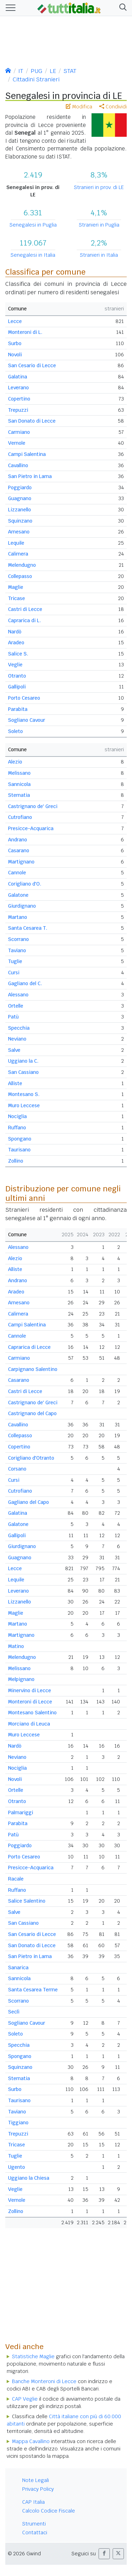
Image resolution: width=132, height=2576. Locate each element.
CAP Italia (33, 2502)
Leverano (18, 387)
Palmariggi (20, 1812)
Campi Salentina (27, 454)
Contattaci (34, 2532)
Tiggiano (18, 2122)
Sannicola (19, 784)
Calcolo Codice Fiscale (48, 2511)
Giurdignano (22, 906)
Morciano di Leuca (29, 1724)
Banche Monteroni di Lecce (44, 2381)
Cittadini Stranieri (36, 79)
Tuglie (15, 961)
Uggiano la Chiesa (28, 2178)
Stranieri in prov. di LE (99, 187)
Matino (16, 1646)
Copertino (19, 399)
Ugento (16, 2167)
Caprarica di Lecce (29, 1347)
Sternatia (19, 795)
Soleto (15, 731)
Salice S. (18, 654)
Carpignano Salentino (32, 1369)
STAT (69, 71)
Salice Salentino (26, 1901)
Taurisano (19, 1149)
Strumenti (34, 2524)
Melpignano (21, 1679)
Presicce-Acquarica (31, 828)
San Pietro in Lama (30, 476)
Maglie (15, 587)
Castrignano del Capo (32, 1413)
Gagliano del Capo (28, 1502)
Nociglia (17, 1116)
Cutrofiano (20, 817)
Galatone (18, 895)
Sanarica (18, 1967)
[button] (122, 8)
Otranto (17, 676)
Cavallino (18, 465)
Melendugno (22, 565)
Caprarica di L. (24, 620)
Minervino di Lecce (29, 1690)
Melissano (19, 773)
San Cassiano (23, 1072)
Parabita (17, 709)
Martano (17, 917)
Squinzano (20, 521)
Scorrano (18, 939)
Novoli (15, 354)
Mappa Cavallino (31, 2441)
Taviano (17, 950)
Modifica (79, 106)
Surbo (14, 343)
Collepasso (20, 576)
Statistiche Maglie (33, 2356)
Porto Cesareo (24, 698)
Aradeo (16, 642)
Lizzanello (19, 509)
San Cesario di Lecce (32, 365)
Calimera (18, 554)
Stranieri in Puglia (99, 225)
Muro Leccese (24, 1105)
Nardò (14, 631)
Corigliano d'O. (24, 884)
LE (53, 71)
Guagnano (19, 498)
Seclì (13, 2012)
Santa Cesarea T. (27, 928)
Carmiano (19, 432)
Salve (14, 1050)
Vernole (16, 443)
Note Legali (35, 2480)
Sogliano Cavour (26, 720)
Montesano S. (23, 1094)
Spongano (19, 1139)
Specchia (19, 1028)
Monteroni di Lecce (30, 1702)
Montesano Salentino (32, 1712)
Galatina (17, 377)
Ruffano (17, 1127)
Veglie (15, 664)
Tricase (16, 598)
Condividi (113, 106)
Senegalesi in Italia (33, 255)
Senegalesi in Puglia (33, 225)
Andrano (17, 839)
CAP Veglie (25, 2399)
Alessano (18, 994)
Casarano (18, 850)
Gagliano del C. (25, 983)
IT (20, 71)
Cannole (17, 872)
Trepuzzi (18, 410)
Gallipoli (17, 687)
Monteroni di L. (25, 332)
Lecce (15, 321)
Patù (13, 1017)
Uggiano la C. (23, 1061)
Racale (16, 1879)
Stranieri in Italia (99, 255)
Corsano (17, 1469)
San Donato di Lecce (32, 421)
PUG (36, 71)
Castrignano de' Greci (32, 806)
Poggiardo (20, 487)
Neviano (17, 1039)
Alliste (15, 1083)
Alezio (15, 762)
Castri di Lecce (25, 609)
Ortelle (15, 1006)
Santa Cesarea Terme (33, 1989)
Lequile (16, 543)
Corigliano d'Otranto (31, 1458)
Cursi (13, 972)
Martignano (21, 862)
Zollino (15, 1161)
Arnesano (19, 532)
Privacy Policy (38, 2489)
